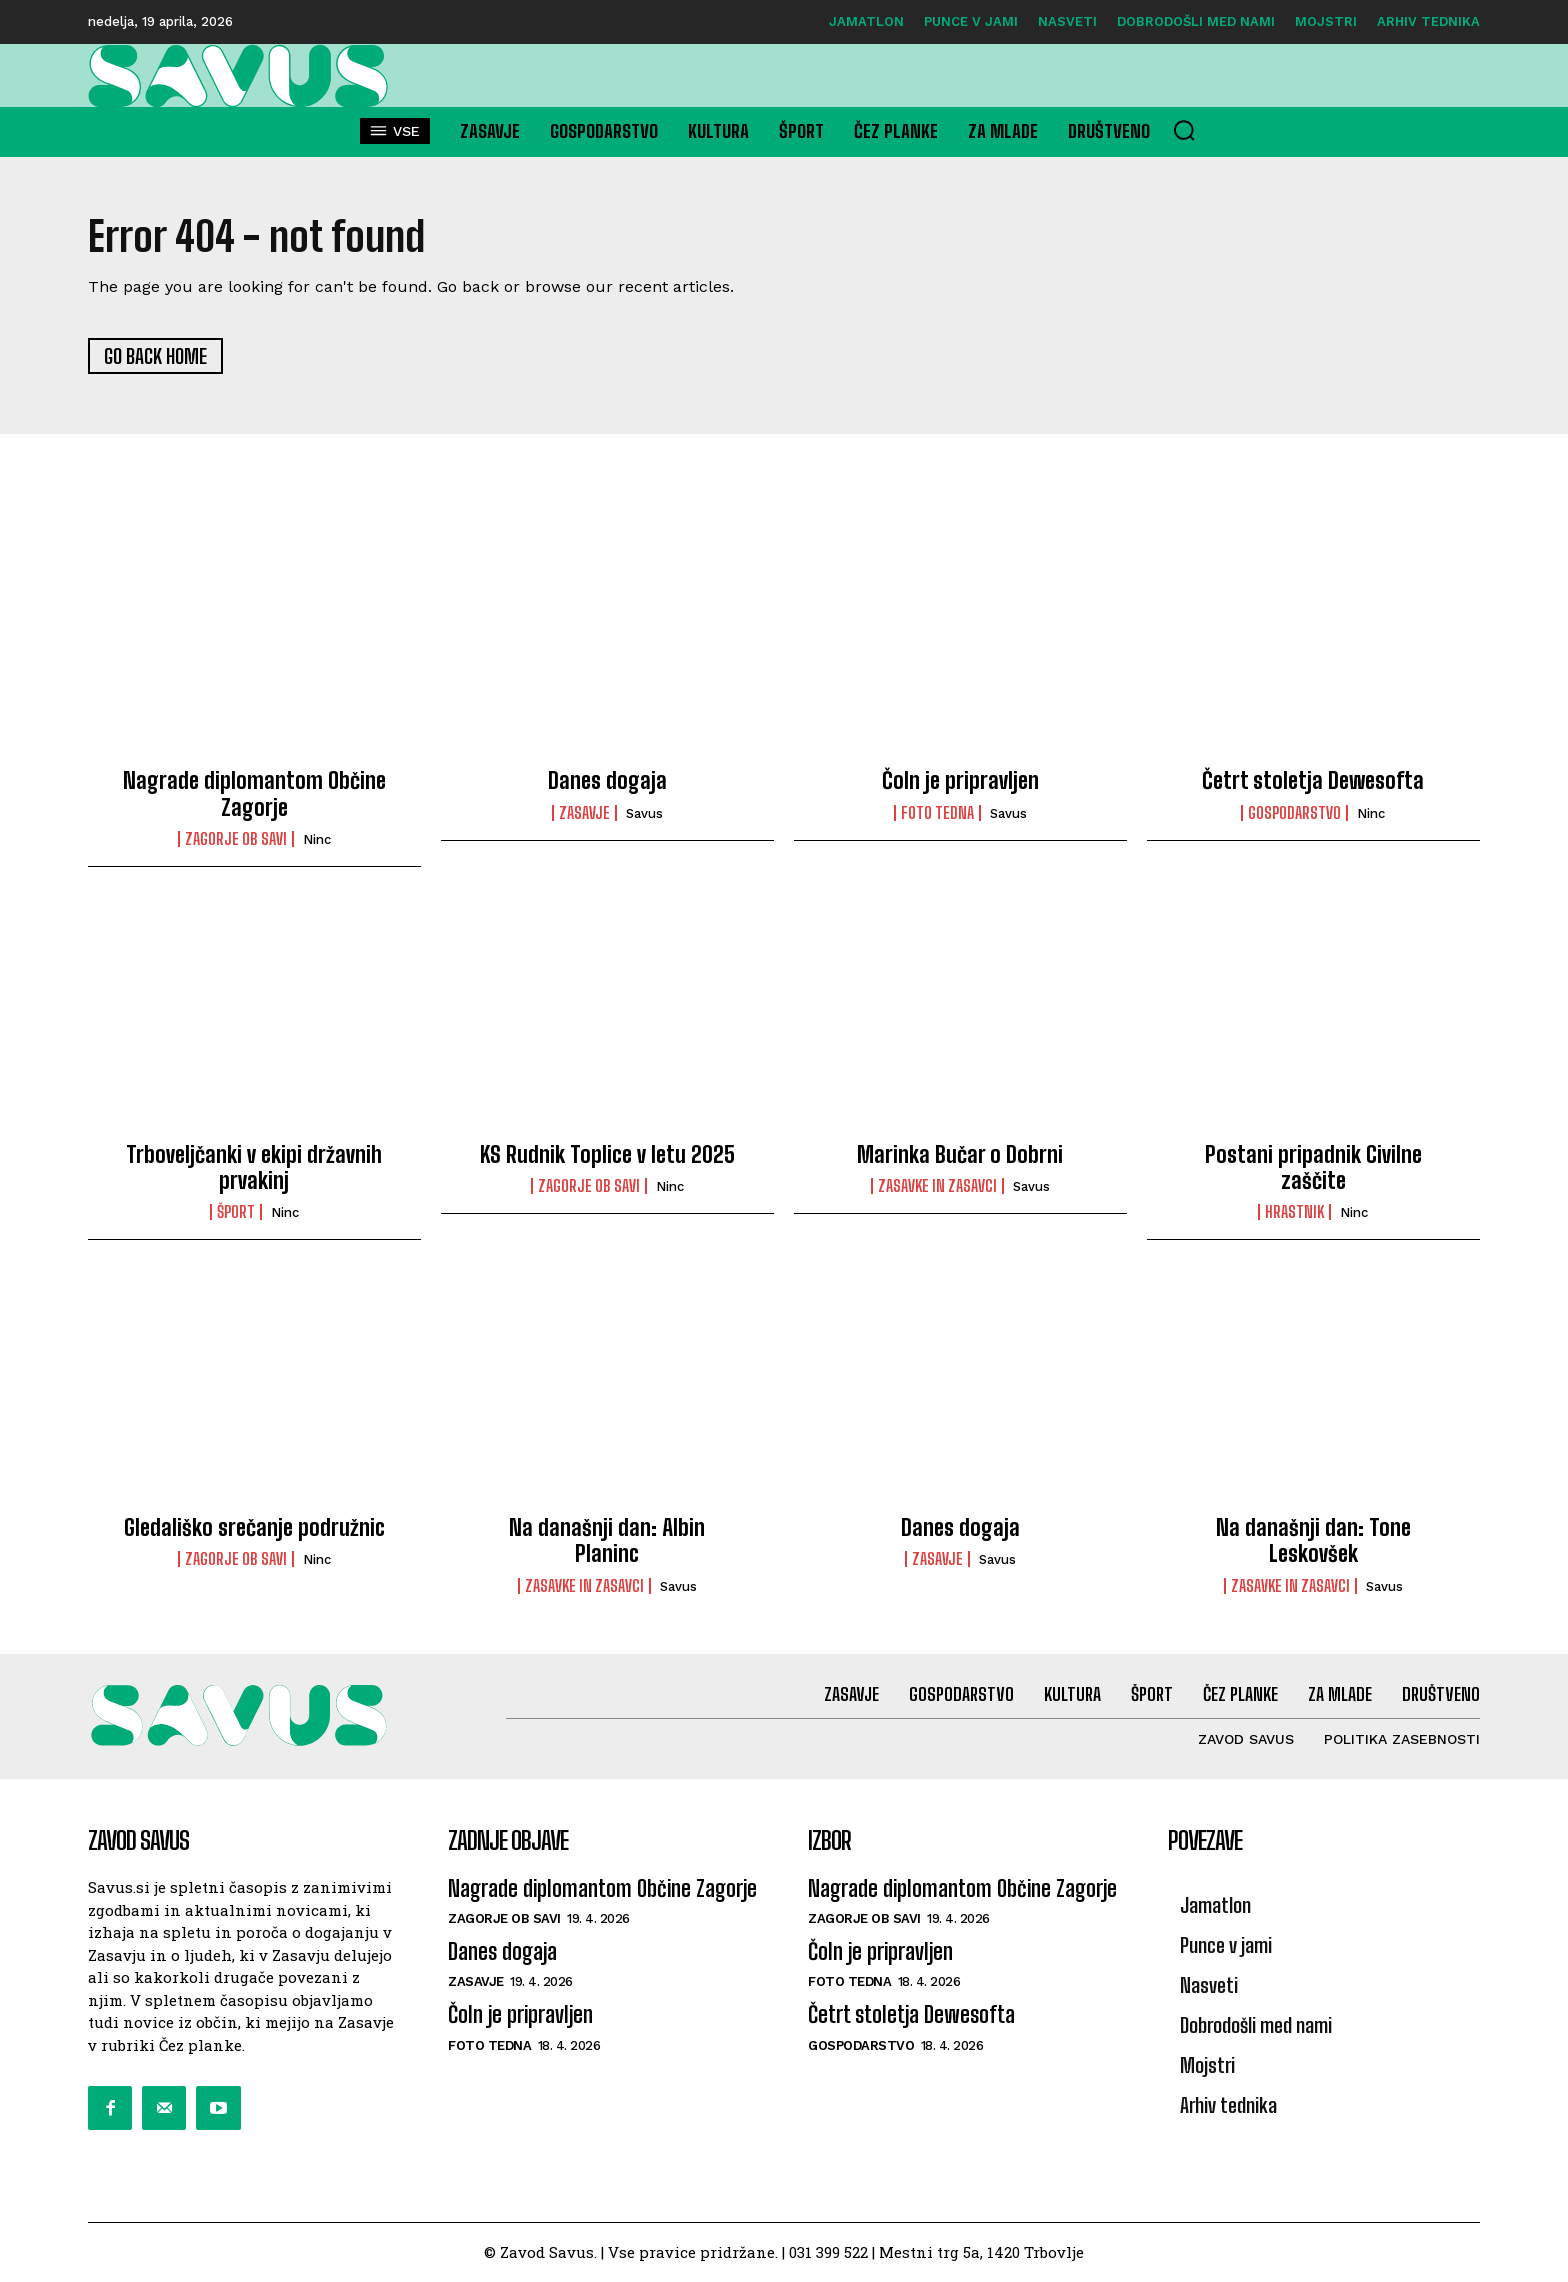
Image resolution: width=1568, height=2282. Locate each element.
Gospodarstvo (1294, 815)
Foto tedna (937, 815)
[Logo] (244, 76)
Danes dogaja (607, 782)
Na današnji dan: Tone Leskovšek (1313, 1542)
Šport (236, 1214)
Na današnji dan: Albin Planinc (607, 1542)
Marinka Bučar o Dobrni (960, 1155)
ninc (317, 841)
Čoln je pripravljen (960, 782)
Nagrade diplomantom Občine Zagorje (254, 795)
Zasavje (584, 815)
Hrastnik (1294, 1214)
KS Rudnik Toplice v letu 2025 (607, 1155)
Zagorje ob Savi (236, 841)
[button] (1184, 130)
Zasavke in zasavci (937, 1188)
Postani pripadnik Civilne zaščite (1313, 1168)
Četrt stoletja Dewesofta (1313, 782)
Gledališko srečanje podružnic (254, 1529)
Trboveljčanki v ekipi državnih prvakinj (254, 1168)
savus (644, 815)
